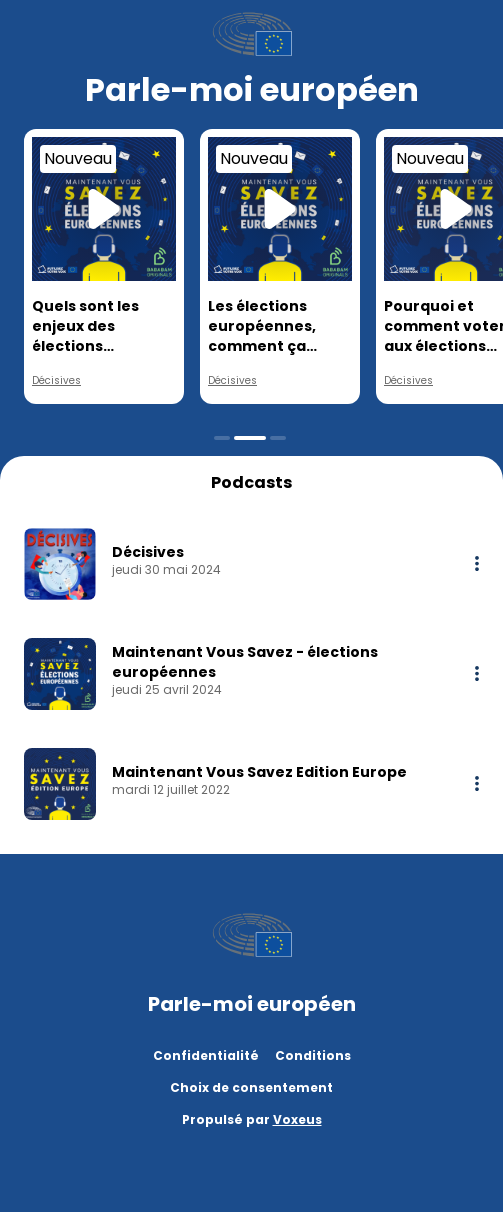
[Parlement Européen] (252, 34)
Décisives (56, 380)
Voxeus (297, 1119)
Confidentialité (206, 1055)
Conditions (313, 1055)
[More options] (477, 563)
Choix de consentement (251, 1087)
